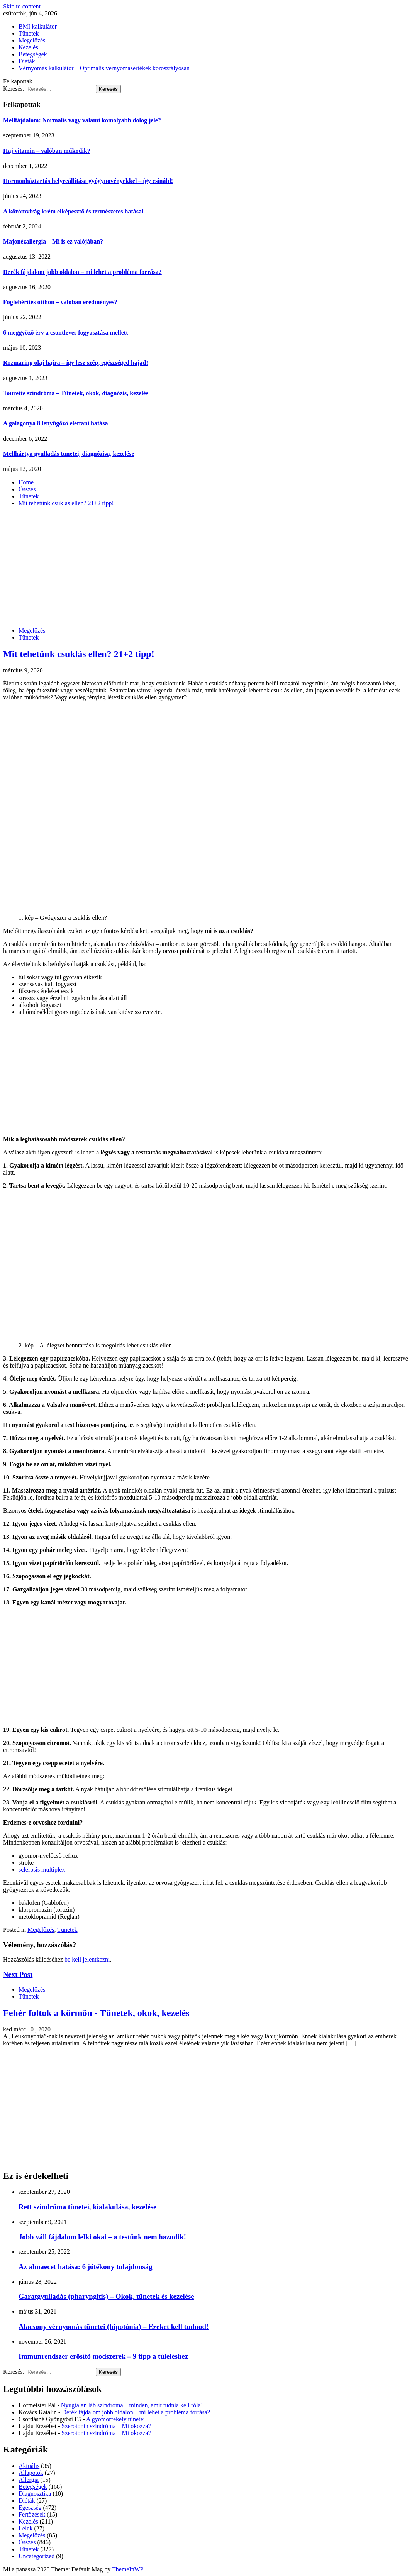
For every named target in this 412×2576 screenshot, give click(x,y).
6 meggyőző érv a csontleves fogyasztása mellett (65, 332)
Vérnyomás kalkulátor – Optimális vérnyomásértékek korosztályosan (104, 68)
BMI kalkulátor (38, 26)
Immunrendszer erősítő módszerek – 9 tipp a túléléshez (103, 2356)
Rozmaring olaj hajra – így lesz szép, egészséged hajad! (75, 362)
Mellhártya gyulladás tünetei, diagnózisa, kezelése (68, 453)
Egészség (30, 2507)
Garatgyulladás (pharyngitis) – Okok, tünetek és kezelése (106, 2296)
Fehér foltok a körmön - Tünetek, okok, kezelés (96, 2013)
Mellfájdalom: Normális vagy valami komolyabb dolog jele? (82, 120)
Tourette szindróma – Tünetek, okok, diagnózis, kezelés (75, 393)
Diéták (27, 61)
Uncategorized (36, 2556)
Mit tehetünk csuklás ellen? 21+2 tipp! (78, 654)
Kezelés (28, 47)
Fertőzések (32, 2514)
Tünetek (29, 33)
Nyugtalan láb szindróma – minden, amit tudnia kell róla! (132, 2405)
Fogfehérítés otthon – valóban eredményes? (60, 302)
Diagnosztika (35, 2493)
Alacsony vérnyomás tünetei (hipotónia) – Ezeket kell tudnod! (114, 2326)
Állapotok (31, 2472)
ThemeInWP (128, 2569)
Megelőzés (32, 40)
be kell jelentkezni (87, 1959)
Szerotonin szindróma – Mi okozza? (106, 2426)
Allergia (29, 2479)
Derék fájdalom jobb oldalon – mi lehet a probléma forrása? (82, 272)
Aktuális (29, 2466)
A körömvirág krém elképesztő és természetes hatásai (73, 211)
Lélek (25, 2528)
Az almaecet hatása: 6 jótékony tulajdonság (86, 2267)
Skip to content (22, 6)
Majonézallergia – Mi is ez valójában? (53, 241)
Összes (27, 2542)
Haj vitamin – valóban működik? (46, 150)
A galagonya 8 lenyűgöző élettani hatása (55, 423)
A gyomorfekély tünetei (115, 2419)
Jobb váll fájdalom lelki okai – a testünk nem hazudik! (102, 2237)
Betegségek (33, 54)
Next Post (17, 1974)
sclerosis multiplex (42, 1869)
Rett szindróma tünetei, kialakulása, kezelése (87, 2207)
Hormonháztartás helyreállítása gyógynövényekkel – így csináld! (88, 181)
